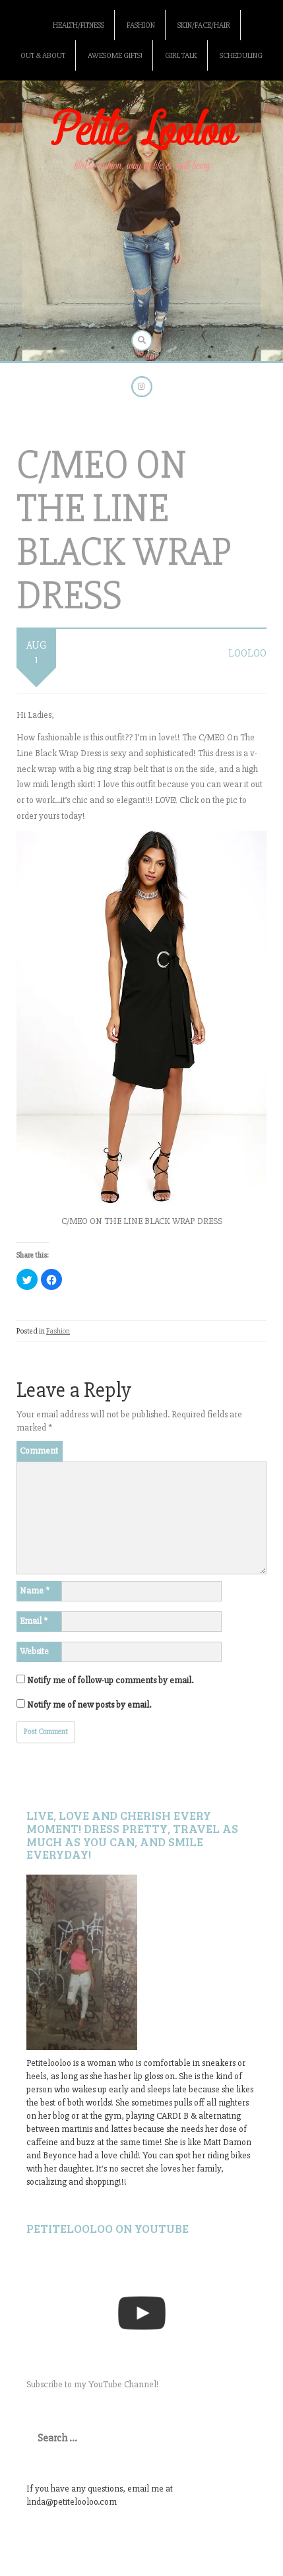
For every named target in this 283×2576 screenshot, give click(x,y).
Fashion (141, 25)
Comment (39, 1450)
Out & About (42, 56)
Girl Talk (181, 56)
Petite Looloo (141, 131)
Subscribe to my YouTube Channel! (92, 2384)
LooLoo (247, 653)
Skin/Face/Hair (203, 25)
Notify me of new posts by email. (89, 1704)
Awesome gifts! (115, 56)
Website (34, 1651)
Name (34, 1590)
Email (33, 1620)
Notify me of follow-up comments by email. (110, 1680)
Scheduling (241, 56)
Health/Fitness (78, 25)
